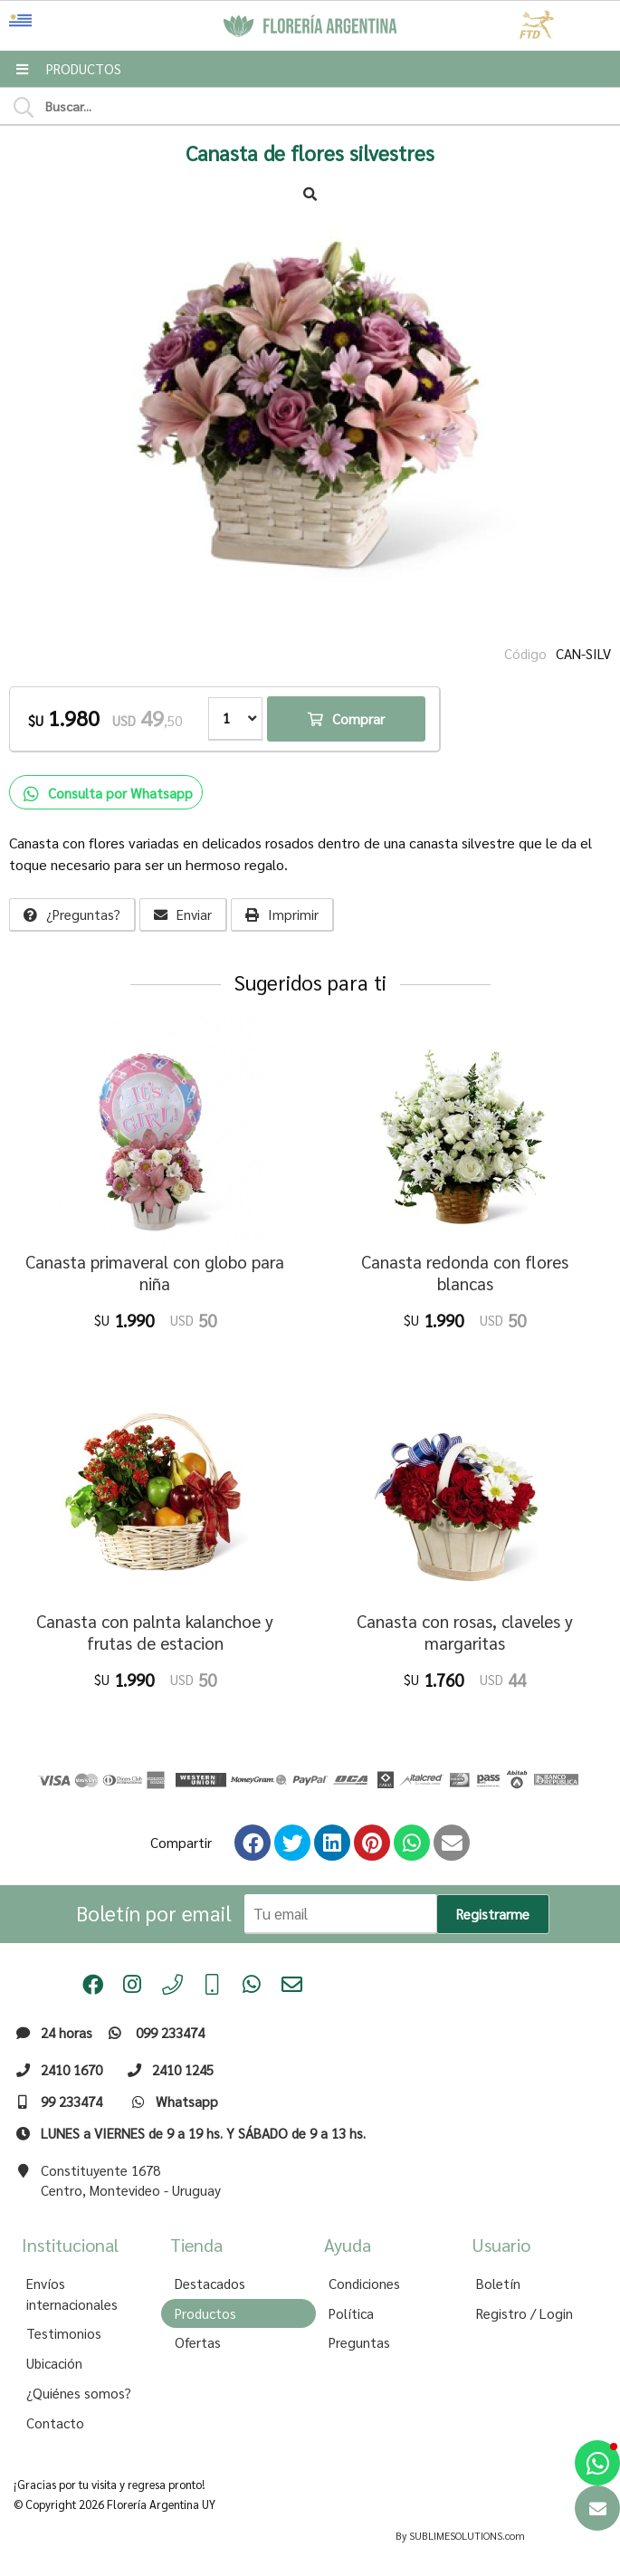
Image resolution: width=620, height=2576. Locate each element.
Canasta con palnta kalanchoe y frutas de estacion (154, 1632)
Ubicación (54, 2363)
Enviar (183, 914)
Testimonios (63, 2333)
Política (351, 2313)
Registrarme (492, 1914)
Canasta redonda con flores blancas (464, 1272)
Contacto (55, 2423)
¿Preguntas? (72, 914)
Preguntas (359, 2342)
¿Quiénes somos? (78, 2393)
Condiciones (364, 2283)
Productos (205, 2313)
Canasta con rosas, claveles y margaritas (465, 1632)
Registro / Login (524, 2313)
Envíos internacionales (72, 2293)
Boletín (498, 2283)
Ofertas (198, 2342)
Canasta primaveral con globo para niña (154, 1272)
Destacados (210, 2283)
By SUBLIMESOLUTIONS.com (460, 2535)
